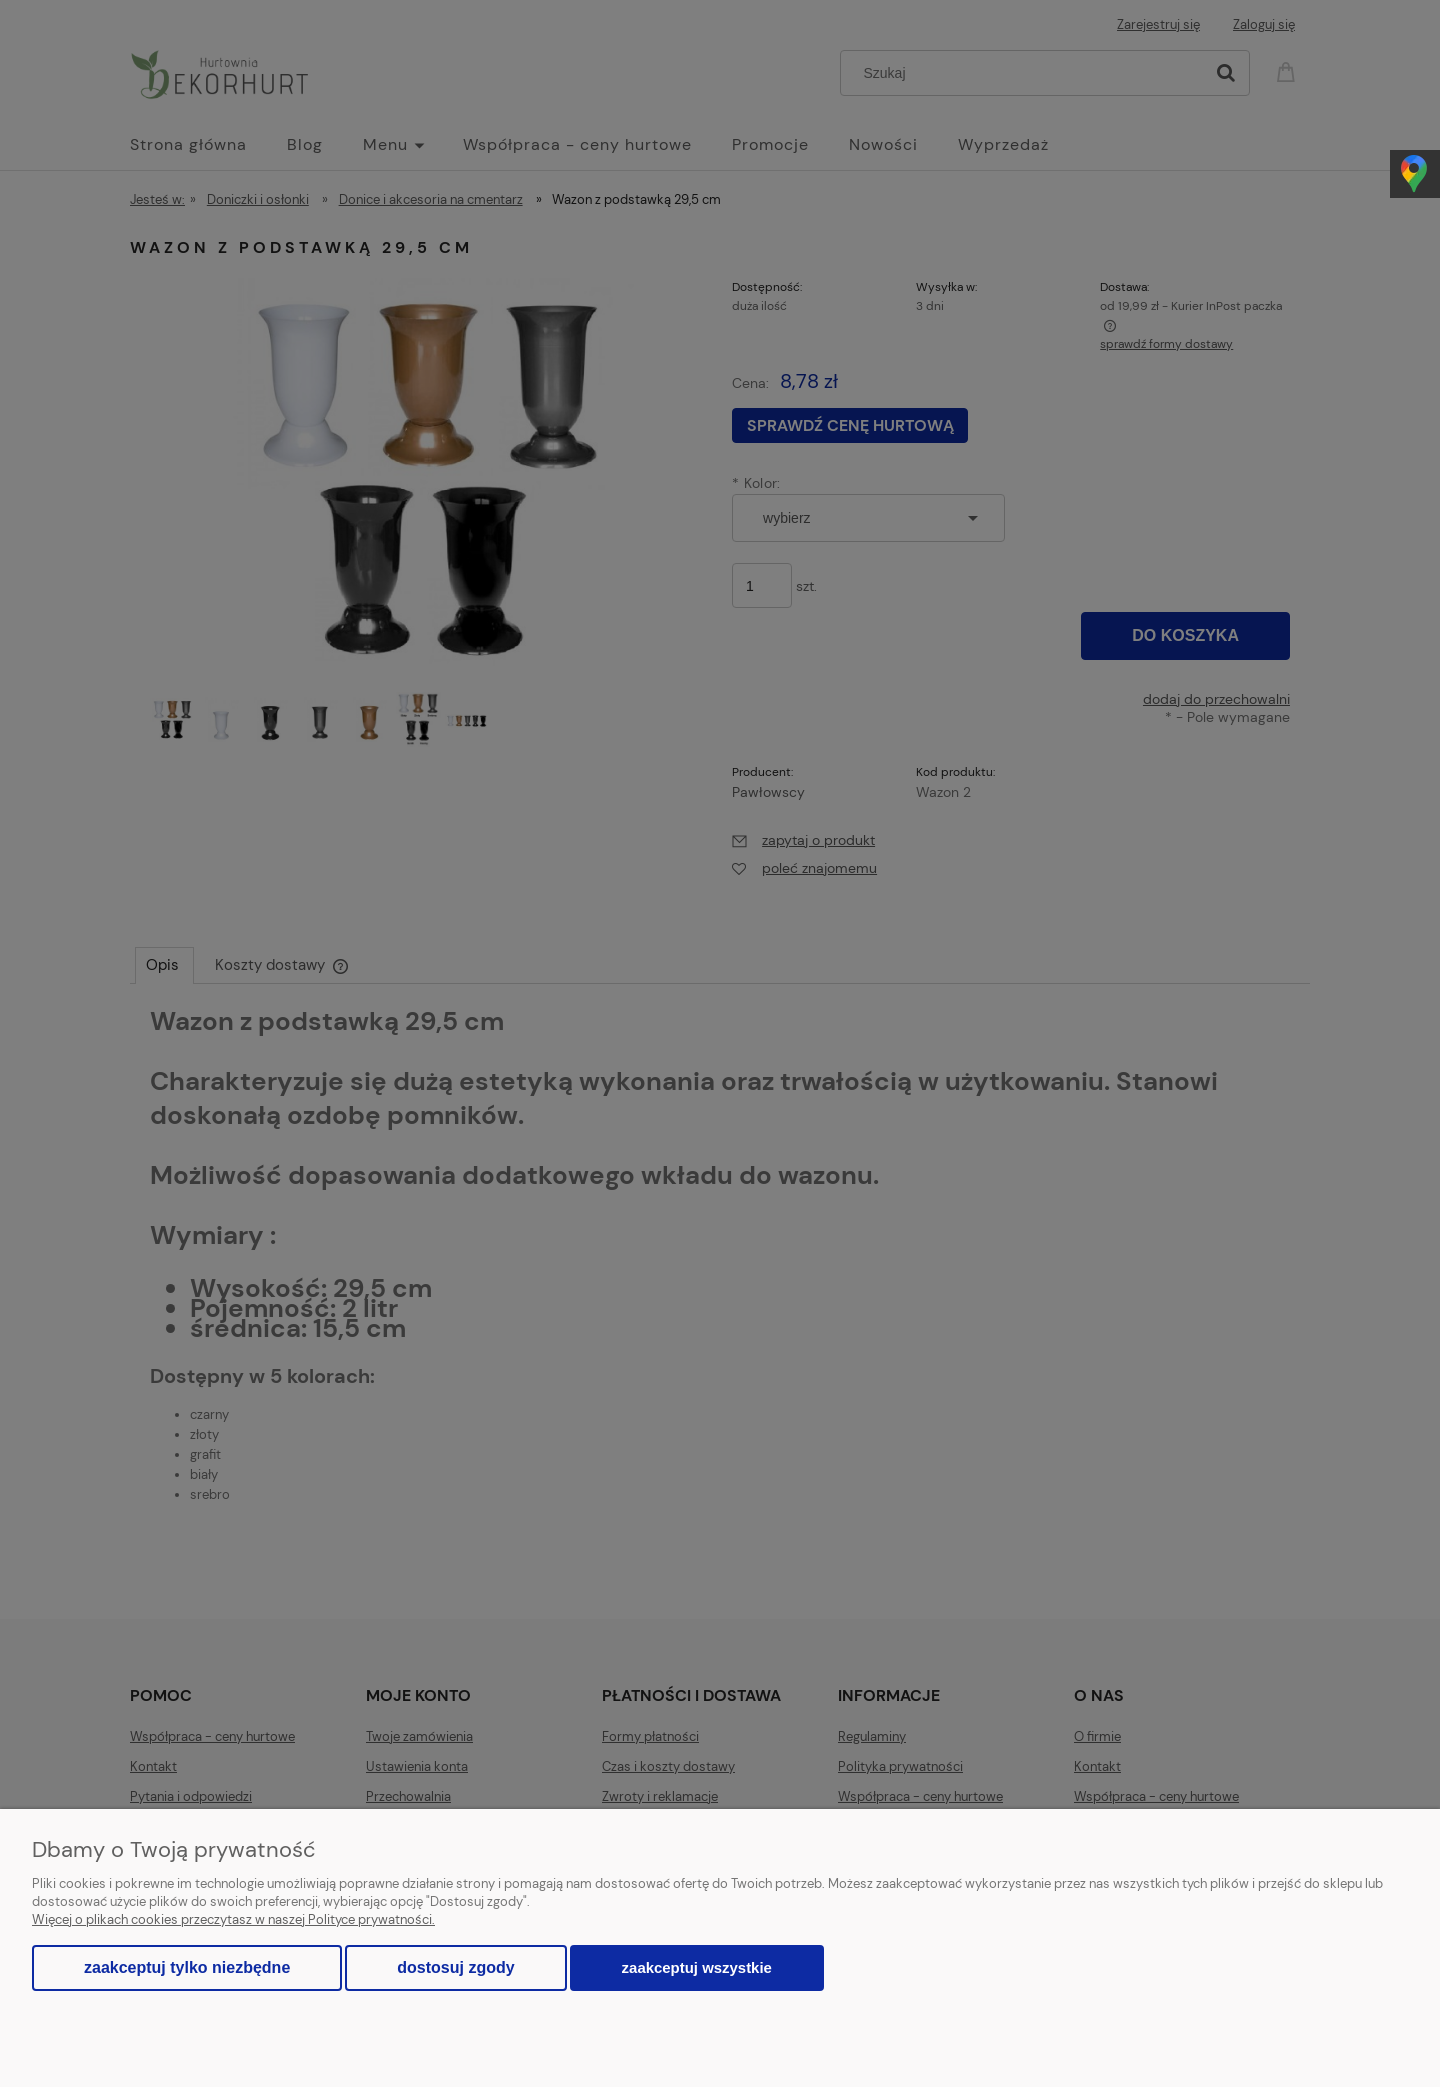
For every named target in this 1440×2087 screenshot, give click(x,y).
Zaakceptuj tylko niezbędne (187, 1967)
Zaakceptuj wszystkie (697, 1967)
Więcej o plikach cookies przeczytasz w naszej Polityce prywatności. (233, 1919)
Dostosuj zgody (455, 1967)
